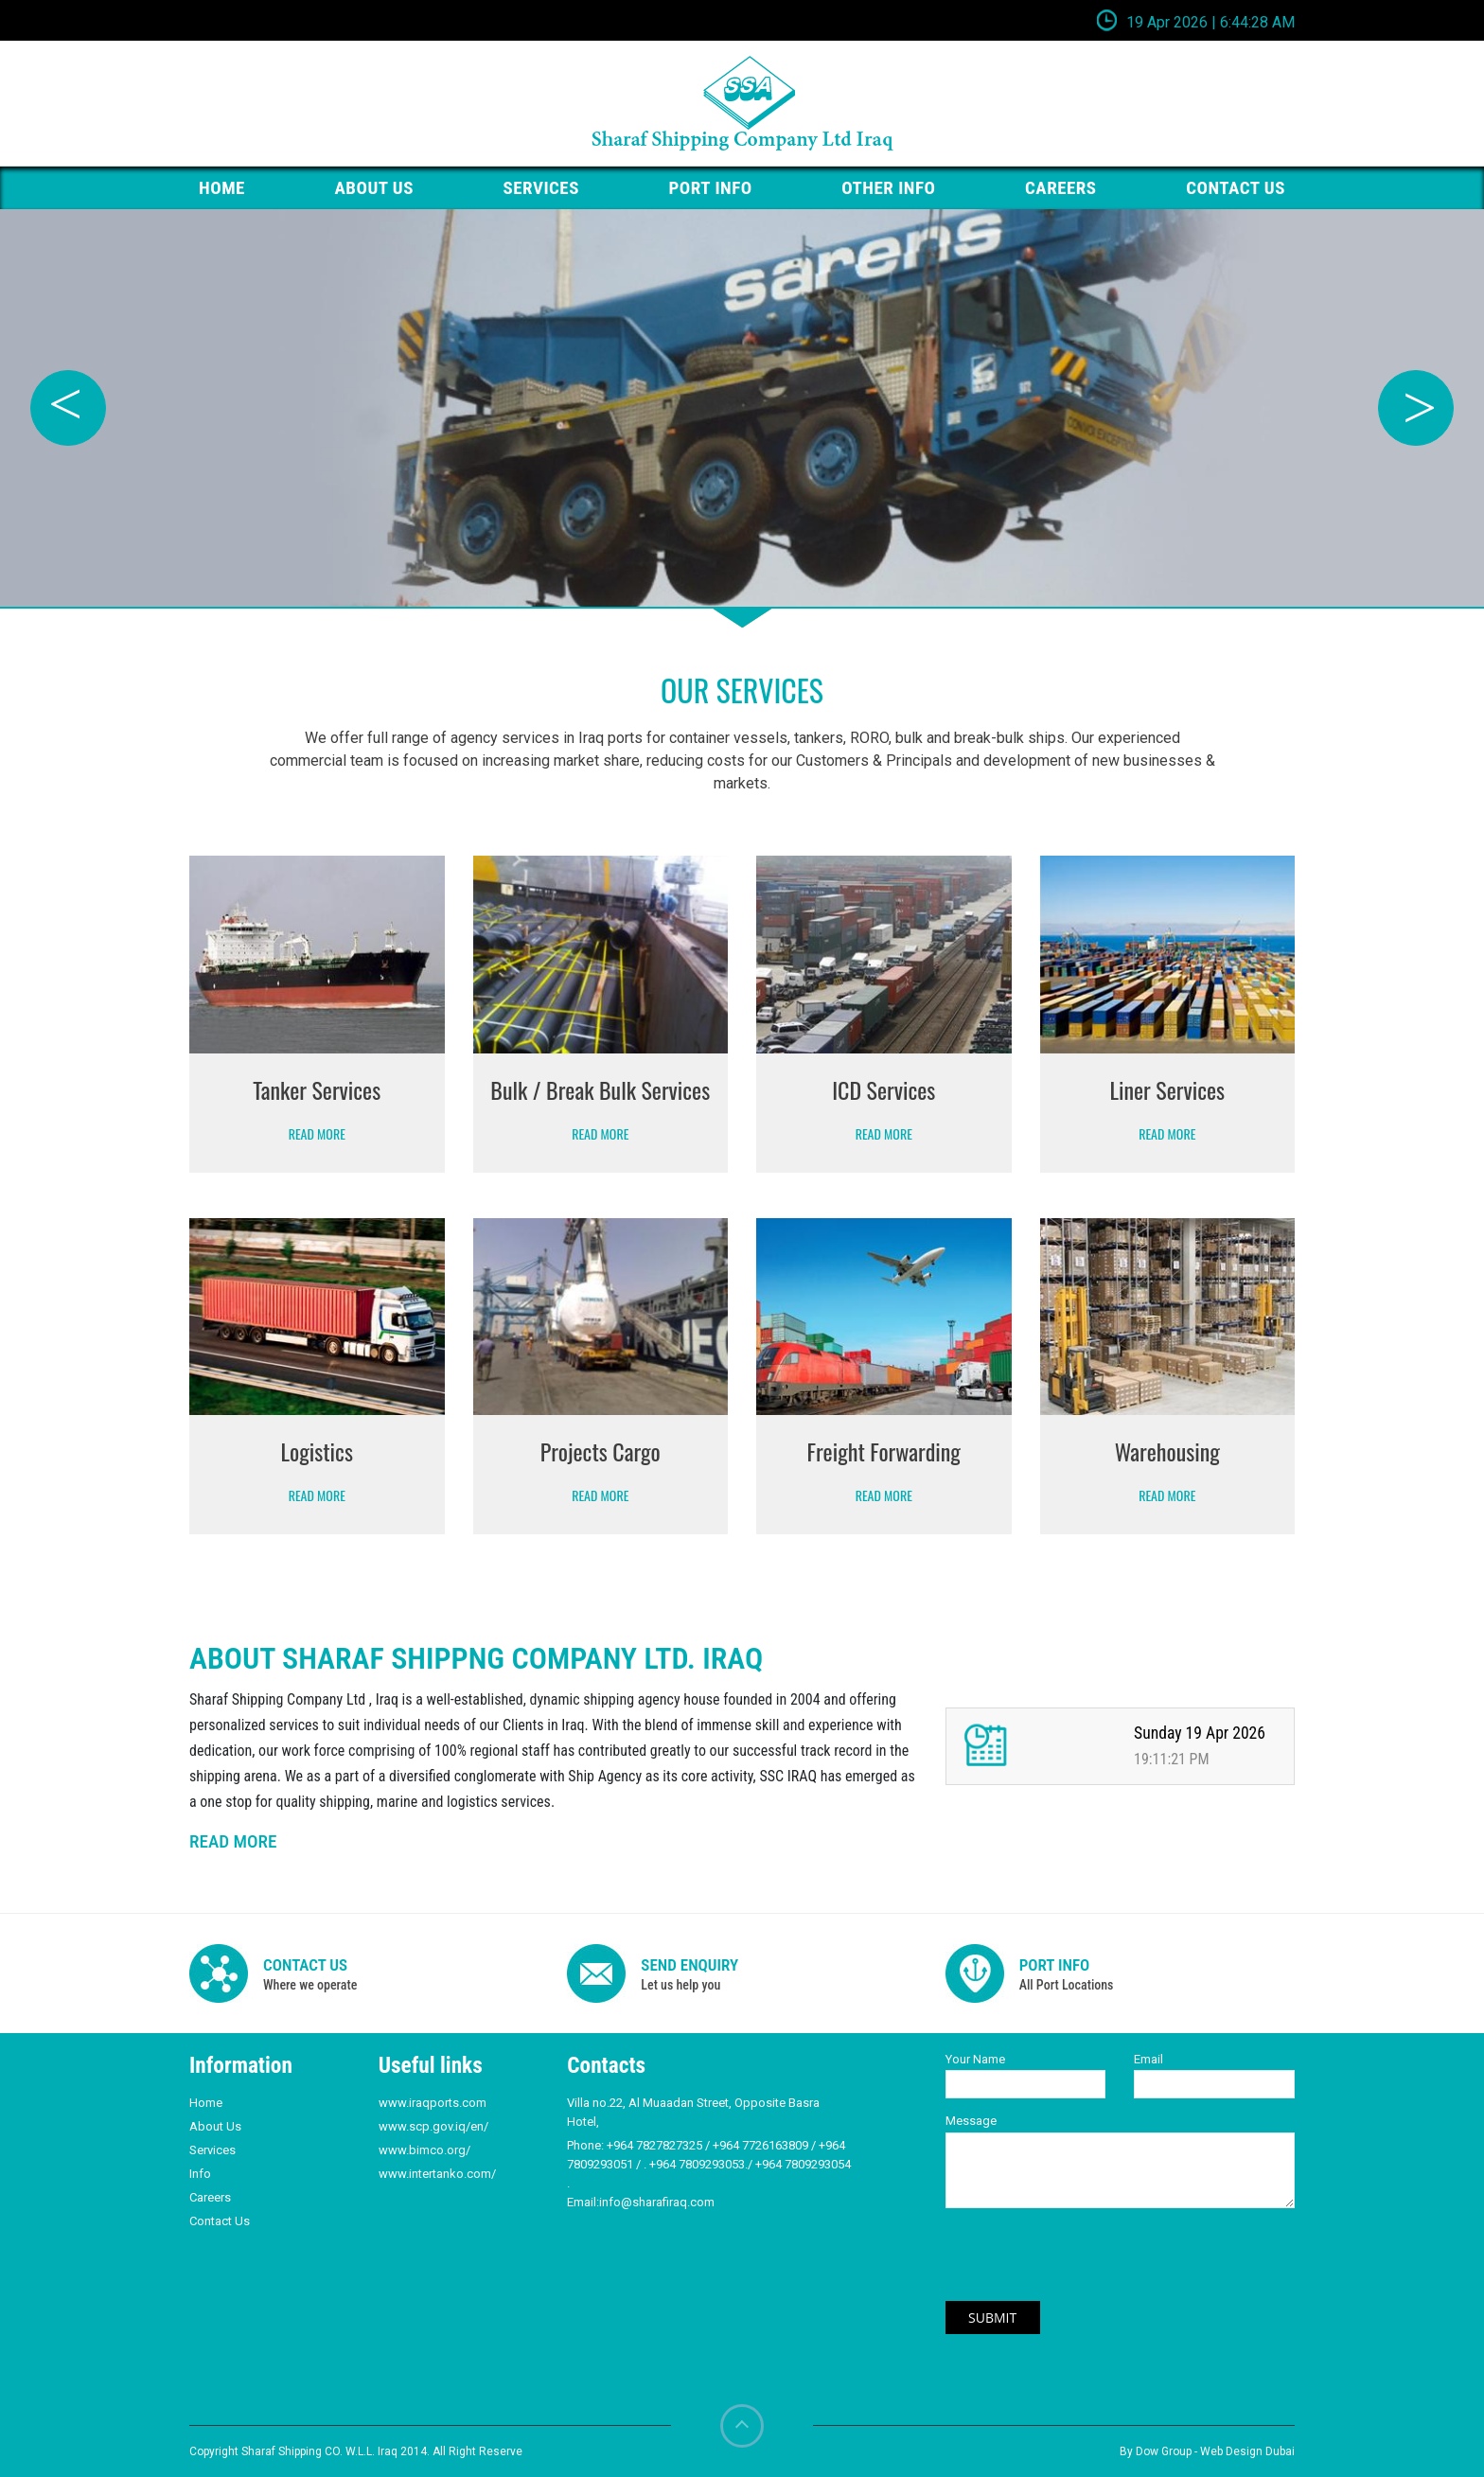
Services (541, 188)
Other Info (888, 188)
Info (200, 2174)
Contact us (1235, 188)
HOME (222, 188)
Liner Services (1167, 1089)
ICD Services (883, 1089)
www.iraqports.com (432, 2103)
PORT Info (710, 188)
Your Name (975, 2059)
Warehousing (1167, 1451)
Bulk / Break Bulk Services (600, 1089)
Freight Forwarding (884, 1451)
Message (971, 2121)
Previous (68, 408)
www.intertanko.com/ (437, 2174)
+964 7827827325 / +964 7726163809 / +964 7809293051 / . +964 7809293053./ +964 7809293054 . (709, 2164)
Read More (317, 1133)
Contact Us (219, 2221)
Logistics (317, 1451)
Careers (1061, 188)
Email (1148, 2059)
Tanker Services (316, 1089)
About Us (374, 188)
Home (205, 2103)
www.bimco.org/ (424, 2150)
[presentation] (1089, 2264)
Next (1416, 408)
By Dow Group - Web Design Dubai (1207, 2451)
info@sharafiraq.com (657, 2202)
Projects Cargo (600, 1451)
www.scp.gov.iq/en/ (433, 2126)
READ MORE (232, 1841)
